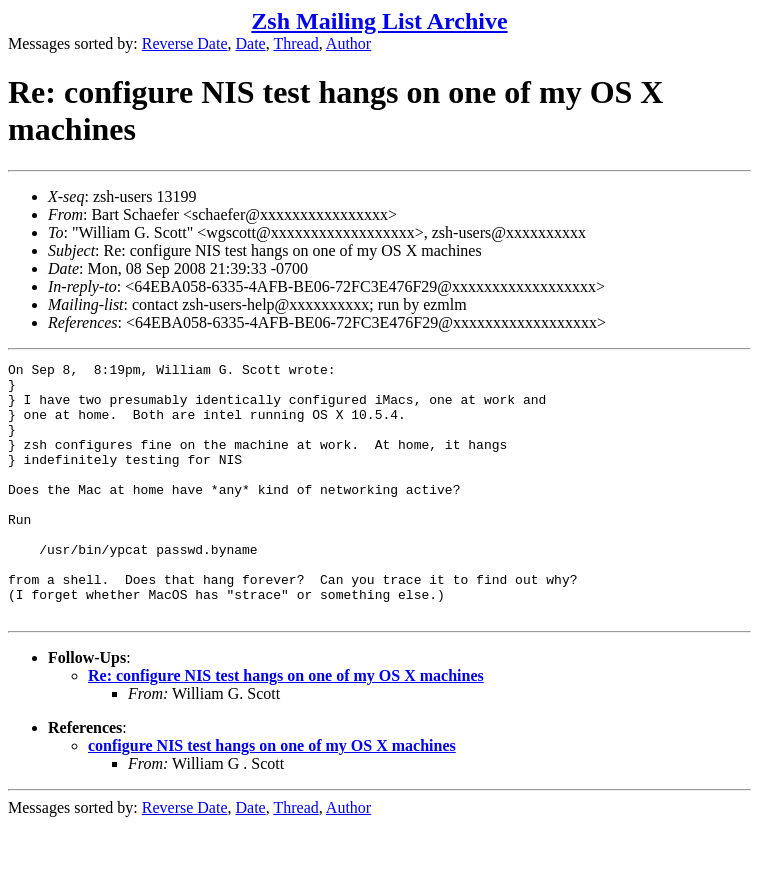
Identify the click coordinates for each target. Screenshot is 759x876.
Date (251, 43)
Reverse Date (185, 43)
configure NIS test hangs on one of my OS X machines (272, 796)
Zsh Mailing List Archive (379, 21)
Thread (295, 43)
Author (348, 43)
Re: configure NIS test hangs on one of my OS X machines (286, 726)
